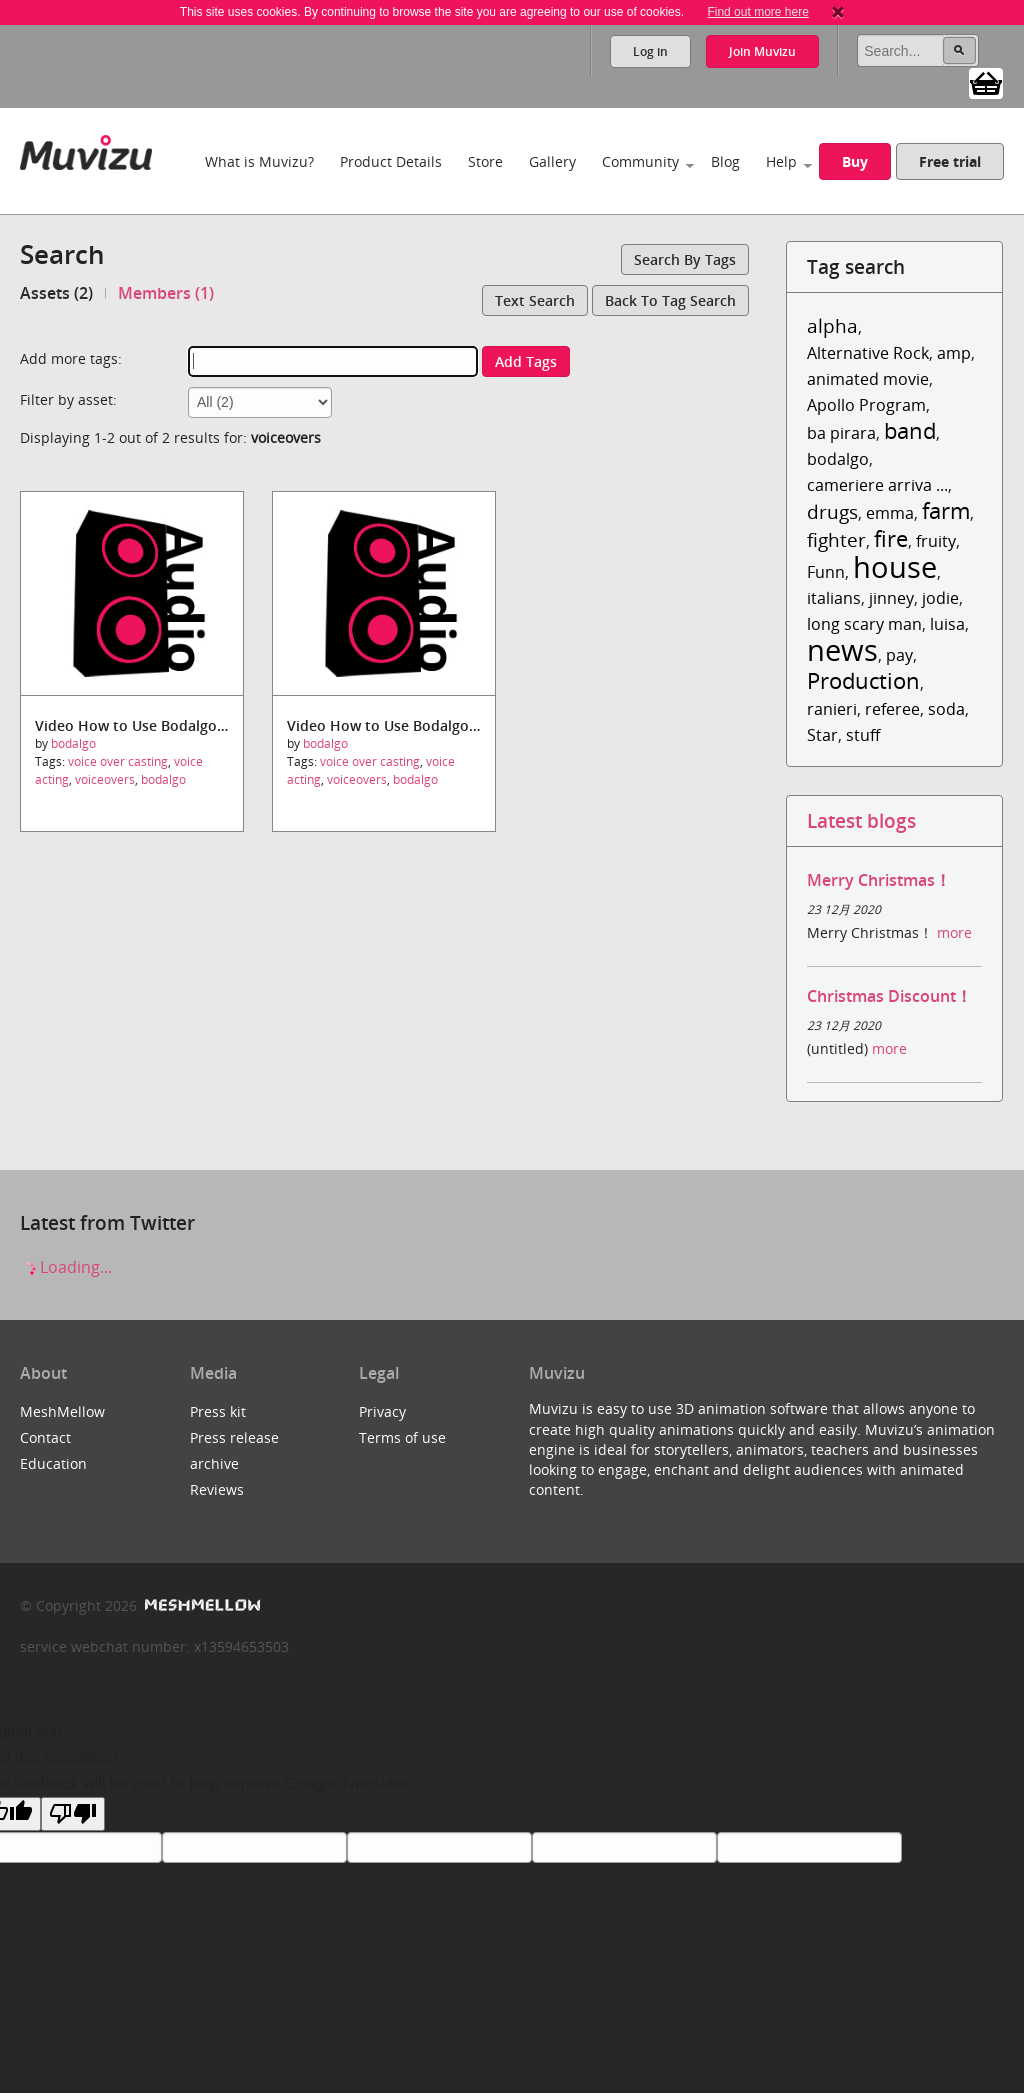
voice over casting (118, 761)
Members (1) (166, 293)
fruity (936, 541)
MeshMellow (62, 1411)
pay (899, 655)
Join (762, 51)
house (895, 566)
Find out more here (757, 12)
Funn (826, 572)
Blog (725, 161)
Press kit (218, 1411)
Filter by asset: (68, 399)
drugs (832, 511)
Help (781, 161)
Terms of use (402, 1437)
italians (834, 598)
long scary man (864, 624)
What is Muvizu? (259, 161)
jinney (891, 598)
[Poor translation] (73, 1814)
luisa (947, 624)
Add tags (526, 361)
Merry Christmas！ (879, 880)
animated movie (868, 379)
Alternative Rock (868, 353)
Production (863, 680)
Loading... (66, 1267)
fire (891, 538)
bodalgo (73, 743)
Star (822, 735)
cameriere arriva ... (877, 485)
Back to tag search (670, 300)
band (910, 430)
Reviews (217, 1489)
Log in (650, 51)
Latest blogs (861, 820)
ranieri (832, 709)
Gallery (552, 161)
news (842, 649)
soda (946, 709)
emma (890, 513)
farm (946, 510)
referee (892, 709)
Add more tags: (71, 358)
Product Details (391, 161)
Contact (45, 1437)
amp (954, 353)
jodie (940, 598)
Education (53, 1463)
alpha (832, 325)
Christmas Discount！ (889, 996)
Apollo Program (866, 405)
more (954, 932)
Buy (855, 161)
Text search (535, 300)
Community (640, 161)
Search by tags (685, 259)
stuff (863, 735)
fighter (836, 539)
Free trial (950, 161)
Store (485, 161)
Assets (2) (56, 293)
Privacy (382, 1411)
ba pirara (841, 433)
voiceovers (105, 779)
